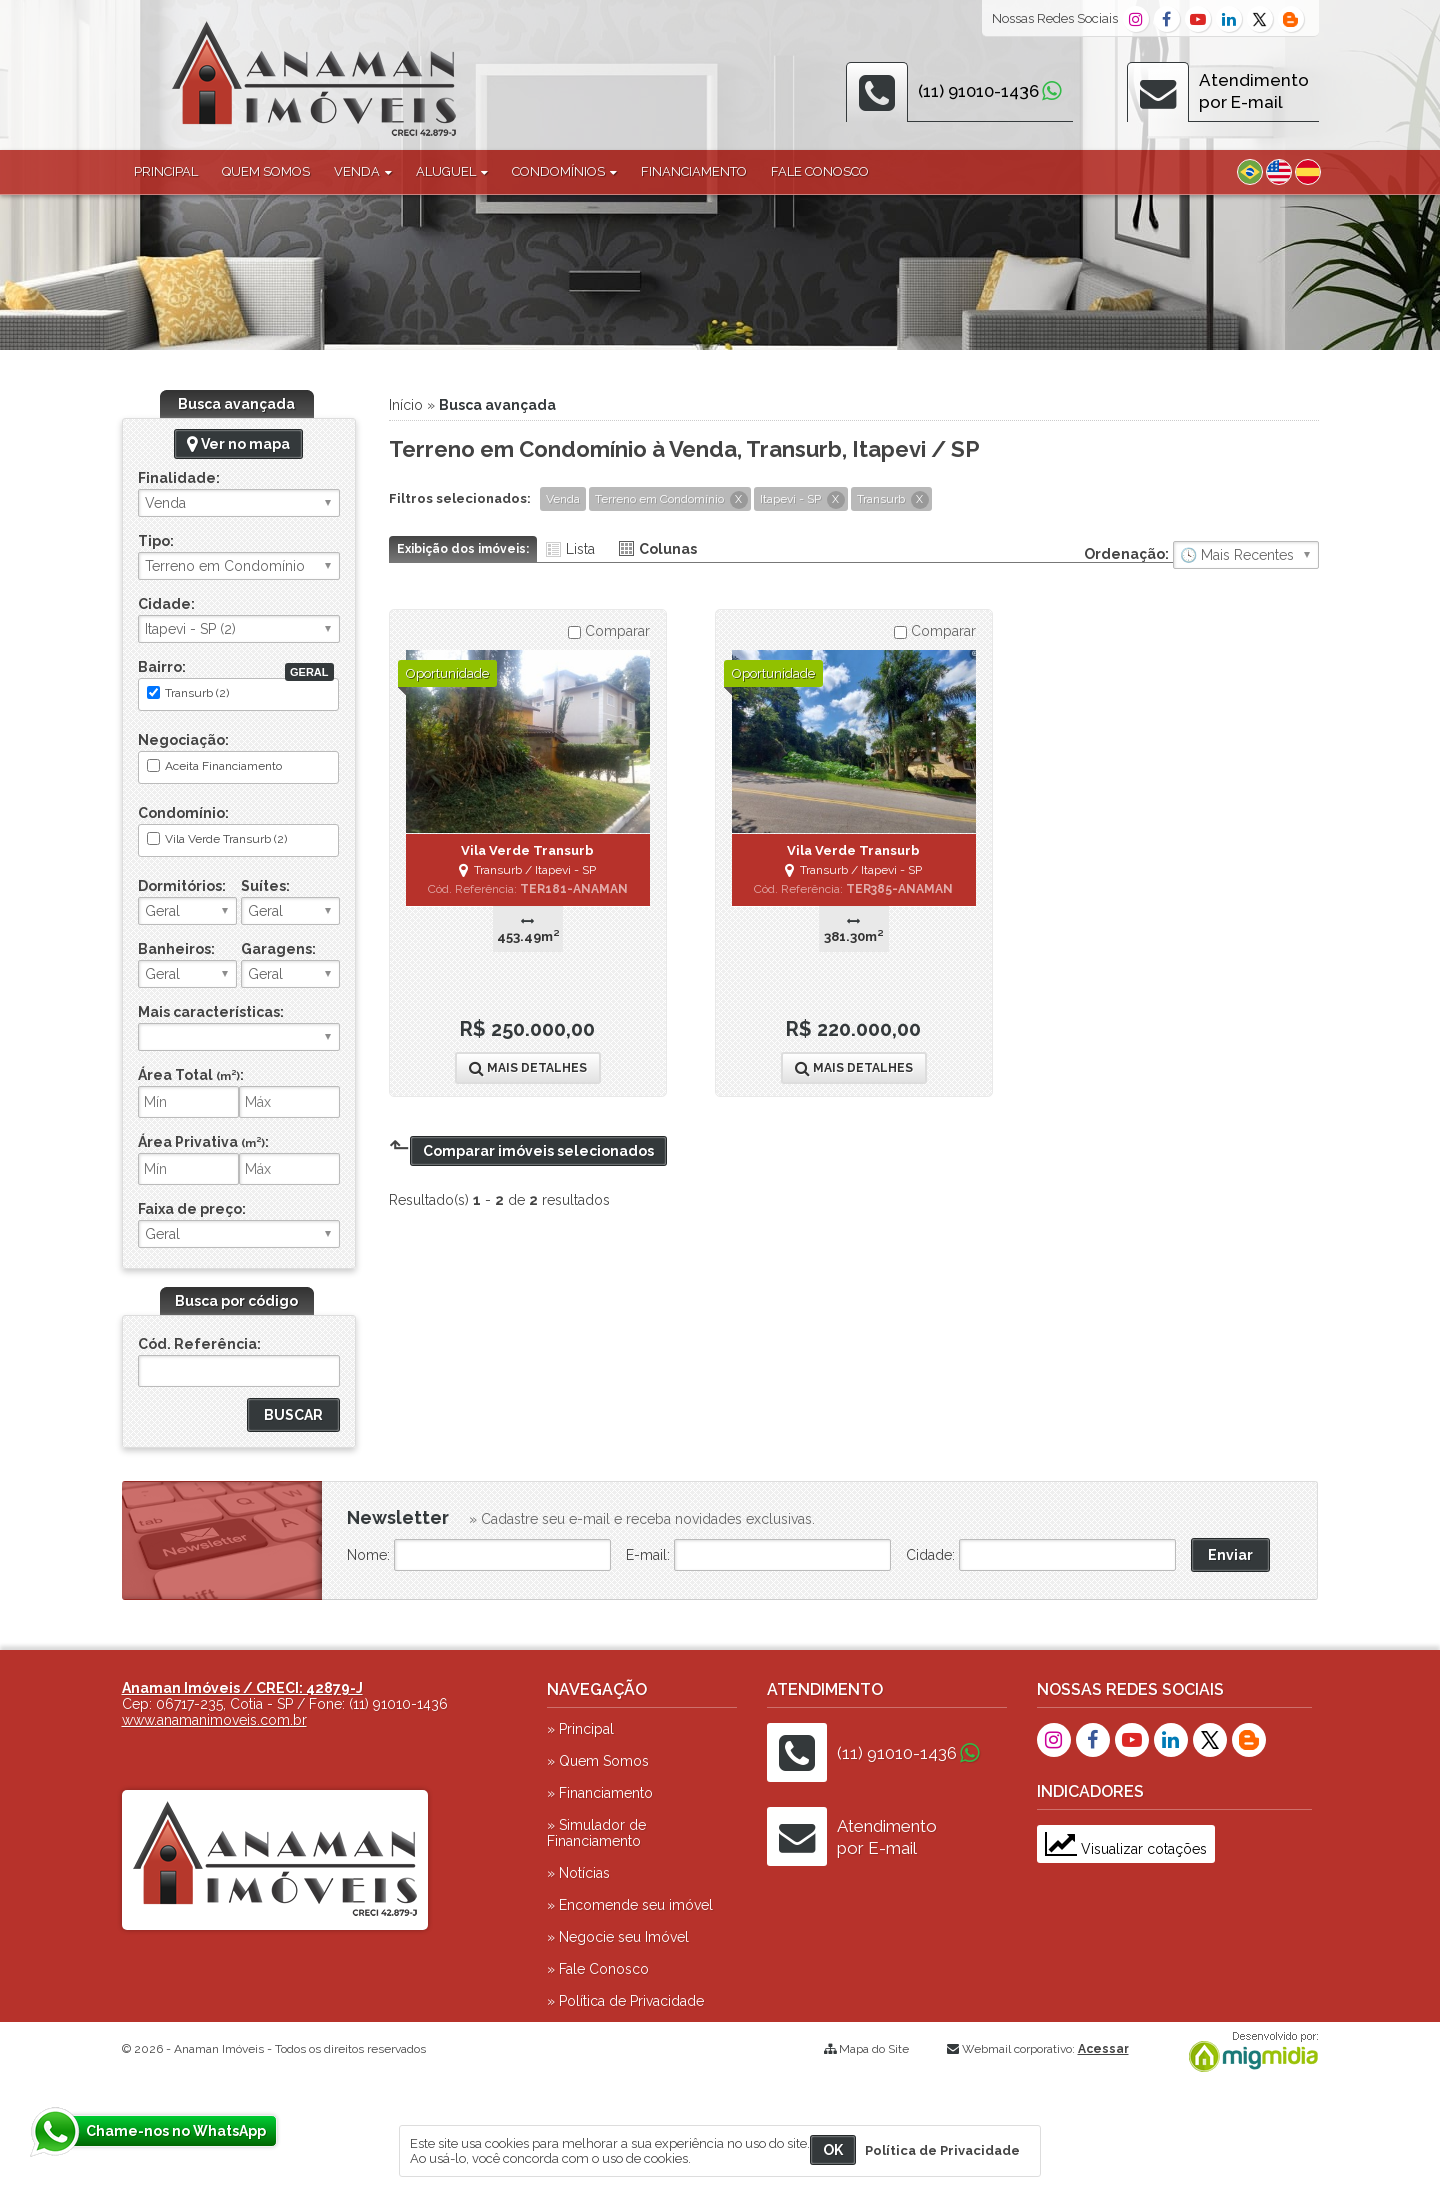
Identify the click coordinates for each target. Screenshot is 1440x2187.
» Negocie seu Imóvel (618, 1937)
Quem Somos (266, 171)
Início (406, 405)
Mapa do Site (874, 2049)
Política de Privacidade (942, 2150)
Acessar (1103, 2049)
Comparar (609, 631)
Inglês (1279, 172)
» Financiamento (600, 1793)
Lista (580, 549)
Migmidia (1249, 2052)
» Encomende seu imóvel (630, 1905)
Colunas (668, 549)
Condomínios (564, 171)
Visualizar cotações (1126, 1849)
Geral (309, 672)
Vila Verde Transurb (527, 850)
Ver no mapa (238, 444)
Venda (363, 171)
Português (1250, 172)
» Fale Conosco (598, 1969)
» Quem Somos (598, 1761)
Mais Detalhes (528, 1068)
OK (833, 2150)
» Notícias (578, 1873)
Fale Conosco (820, 171)
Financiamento (694, 171)
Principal (166, 171)
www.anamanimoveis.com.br (214, 1720)
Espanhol (1308, 172)
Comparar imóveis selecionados (538, 1151)
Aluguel (452, 171)
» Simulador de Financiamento (596, 1833)
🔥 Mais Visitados (1246, 555)
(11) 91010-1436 (978, 91)
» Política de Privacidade (625, 2001)
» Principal (580, 1729)
